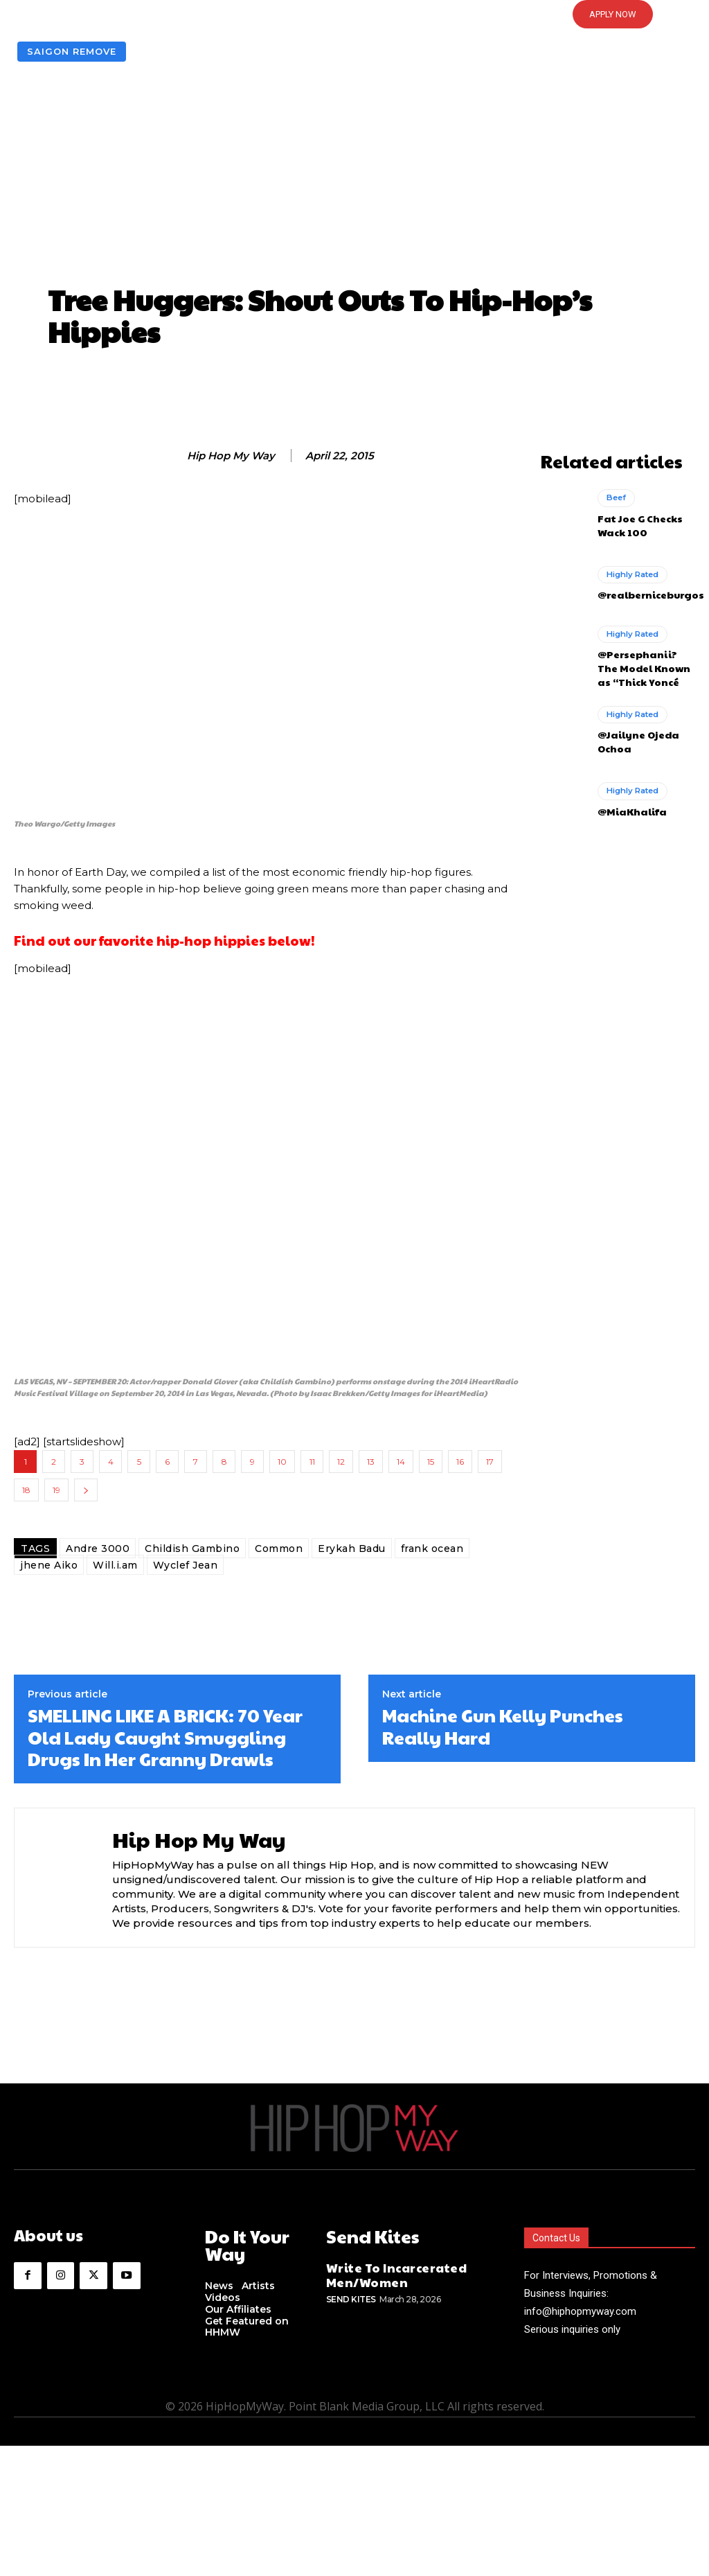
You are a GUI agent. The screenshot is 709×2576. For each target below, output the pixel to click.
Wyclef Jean (185, 1565)
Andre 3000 (97, 1548)
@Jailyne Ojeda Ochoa (633, 732)
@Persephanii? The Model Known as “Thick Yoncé (643, 661)
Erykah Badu (352, 1548)
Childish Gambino (192, 1548)
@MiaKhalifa (627, 800)
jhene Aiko (49, 1565)
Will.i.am (115, 1565)
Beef (616, 497)
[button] (354, 14)
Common (279, 1548)
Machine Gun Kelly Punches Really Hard (502, 1725)
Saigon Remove (71, 52)
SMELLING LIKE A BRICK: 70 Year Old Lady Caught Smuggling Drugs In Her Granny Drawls (165, 1737)
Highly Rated (631, 573)
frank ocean (432, 1548)
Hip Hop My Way (231, 456)
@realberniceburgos (645, 591)
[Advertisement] (354, 176)
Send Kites (351, 2292)
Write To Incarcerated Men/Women (385, 2271)
